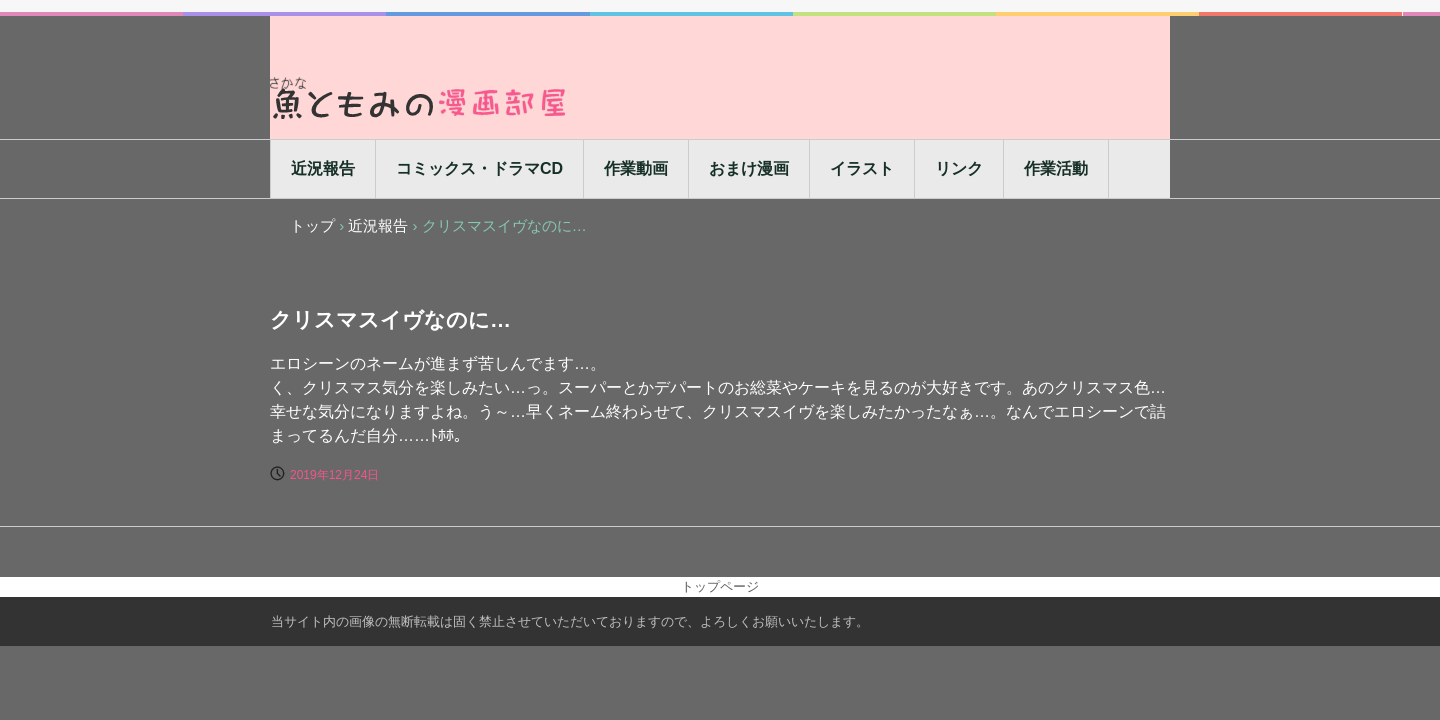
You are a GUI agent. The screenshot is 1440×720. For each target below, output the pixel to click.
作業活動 (1056, 168)
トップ (312, 225)
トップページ (720, 586)
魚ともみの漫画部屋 (420, 97)
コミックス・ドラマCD (479, 168)
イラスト (862, 168)
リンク (959, 168)
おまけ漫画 (749, 168)
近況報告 (323, 168)
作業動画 (636, 168)
